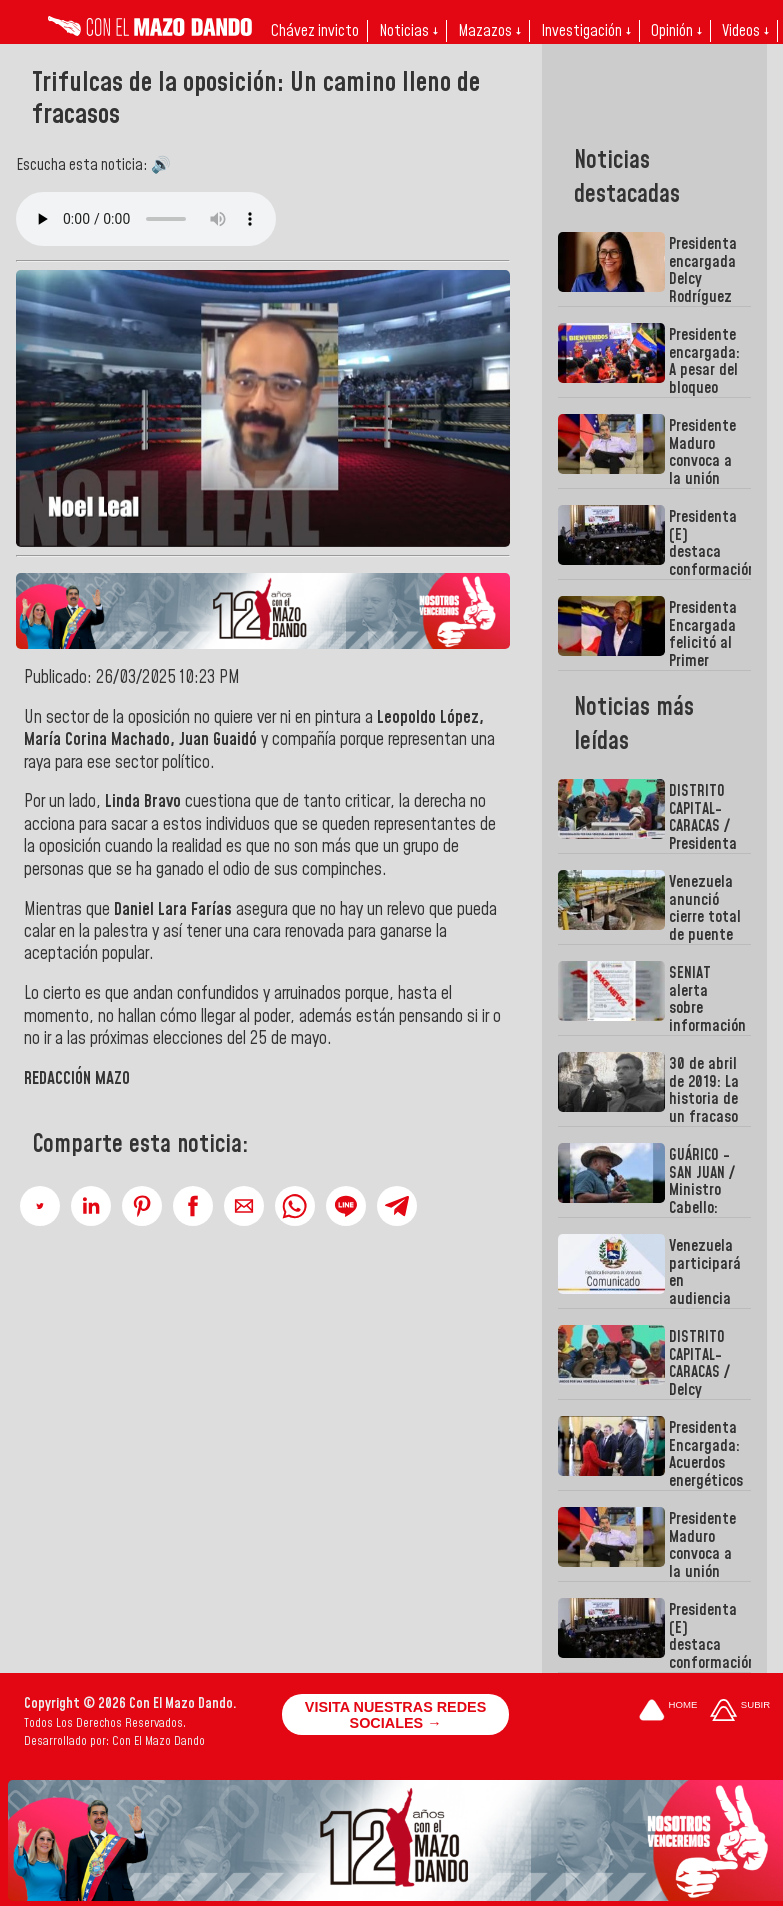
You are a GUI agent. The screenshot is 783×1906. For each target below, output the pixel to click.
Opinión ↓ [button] (676, 31)
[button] (40, 1206)
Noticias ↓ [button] (408, 31)
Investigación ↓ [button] (586, 31)
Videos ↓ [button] (745, 31)
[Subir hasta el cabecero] (740, 1711)
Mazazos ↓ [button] (489, 31)
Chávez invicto (315, 31)
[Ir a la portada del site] (668, 1711)
